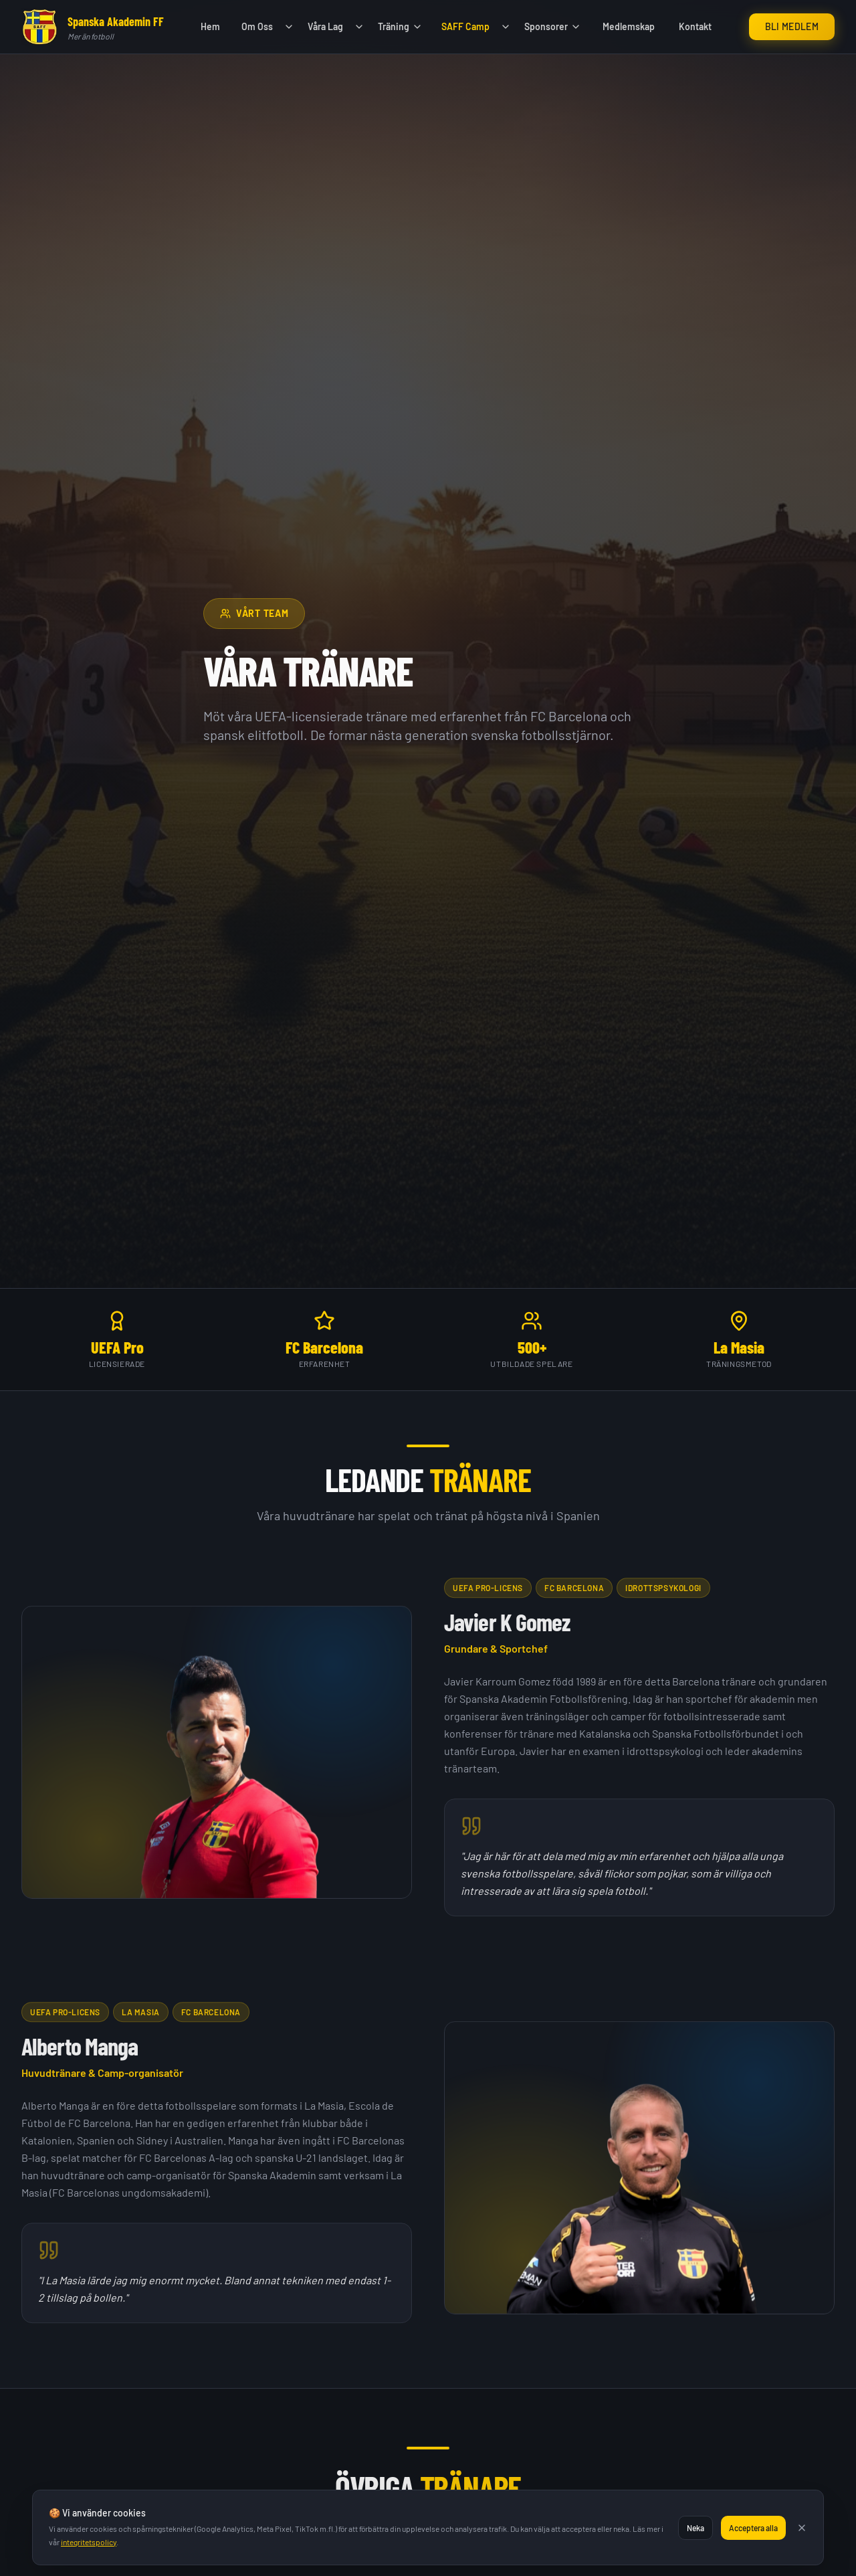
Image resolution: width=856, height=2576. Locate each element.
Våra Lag (325, 26)
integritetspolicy (88, 2542)
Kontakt (695, 26)
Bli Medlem (792, 26)
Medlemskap (629, 26)
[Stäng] (801, 2527)
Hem (210, 26)
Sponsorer (552, 26)
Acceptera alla (753, 2528)
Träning (400, 26)
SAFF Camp (465, 26)
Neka (695, 2528)
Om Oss (257, 26)
